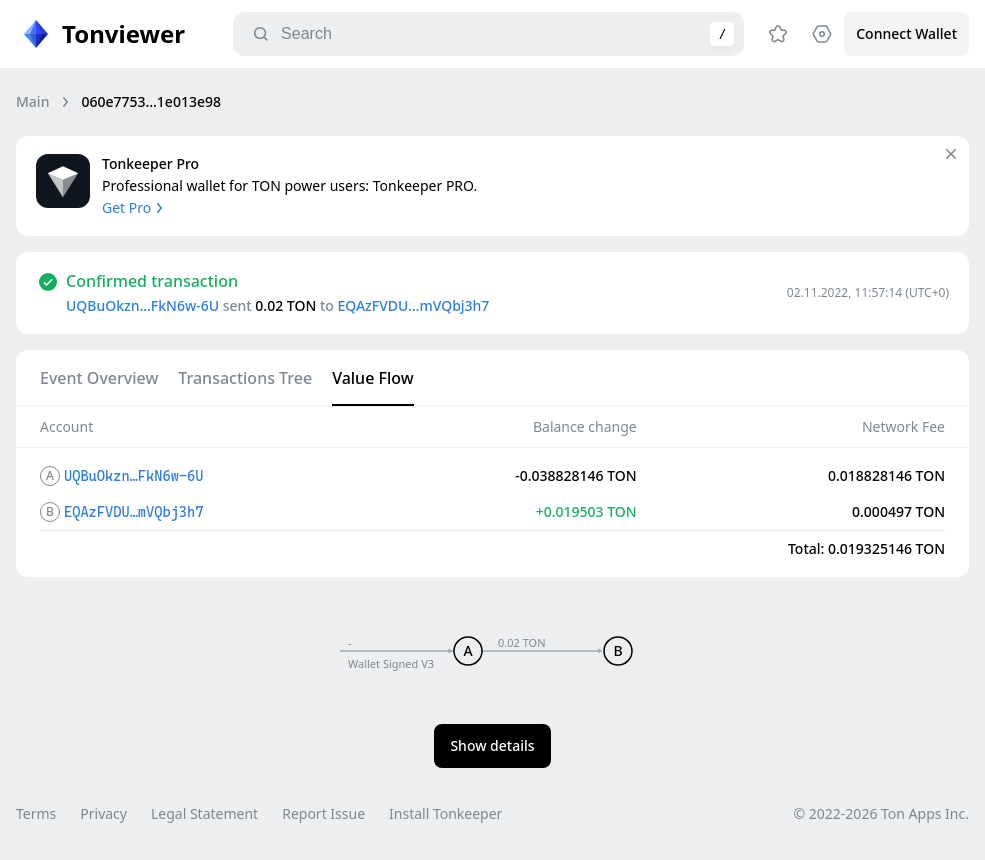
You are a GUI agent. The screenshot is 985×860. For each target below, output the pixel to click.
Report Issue (323, 813)
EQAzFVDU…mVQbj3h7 (413, 305)
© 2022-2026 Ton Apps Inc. (881, 813)
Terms (36, 813)
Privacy (103, 813)
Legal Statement (204, 813)
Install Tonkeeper (445, 813)
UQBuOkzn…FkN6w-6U (142, 305)
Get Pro (134, 207)
